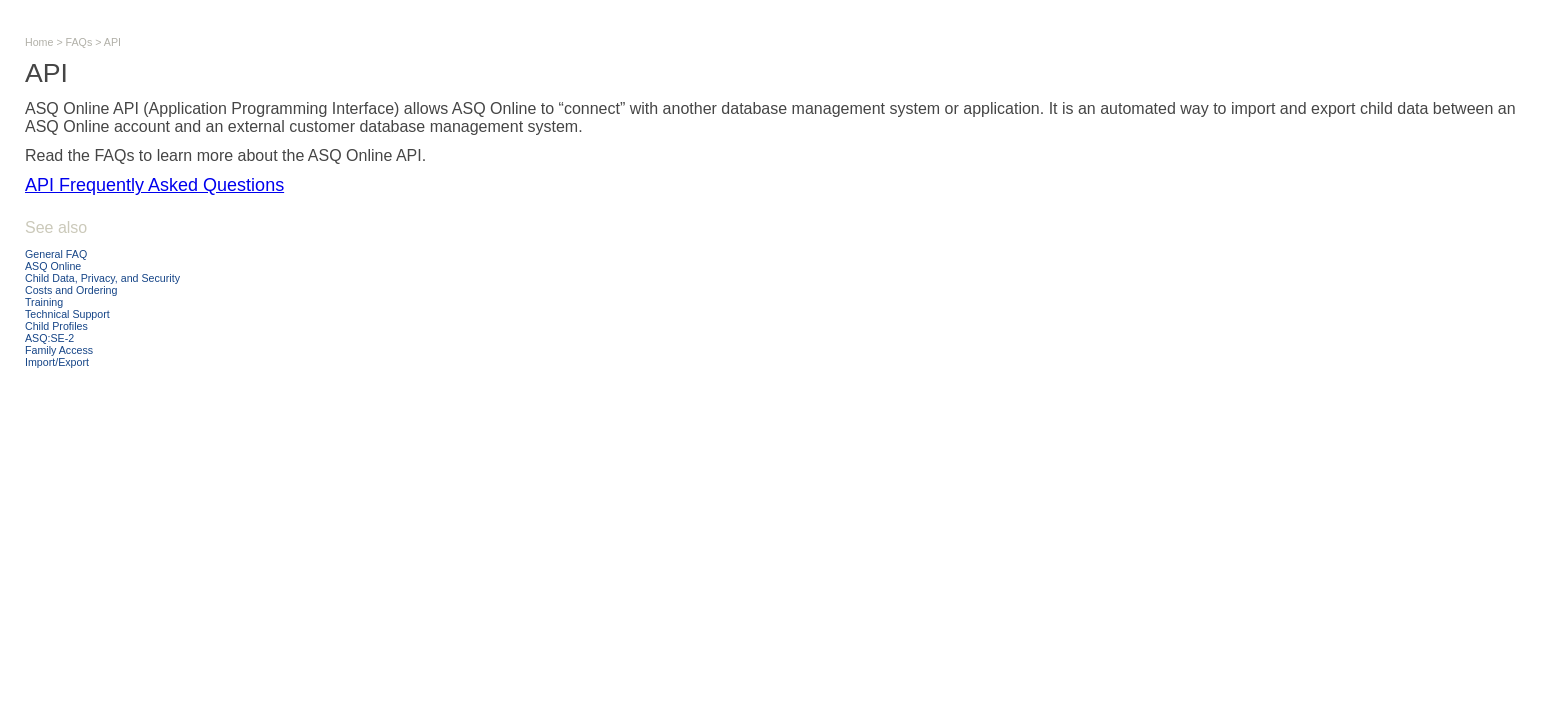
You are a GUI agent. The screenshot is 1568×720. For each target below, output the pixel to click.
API (112, 42)
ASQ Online (53, 266)
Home (39, 42)
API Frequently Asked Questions (154, 185)
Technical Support (67, 314)
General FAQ (56, 254)
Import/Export (57, 362)
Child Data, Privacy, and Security (102, 278)
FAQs (79, 42)
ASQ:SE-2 (49, 338)
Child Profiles (56, 326)
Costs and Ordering (71, 290)
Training (44, 302)
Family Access (59, 350)
